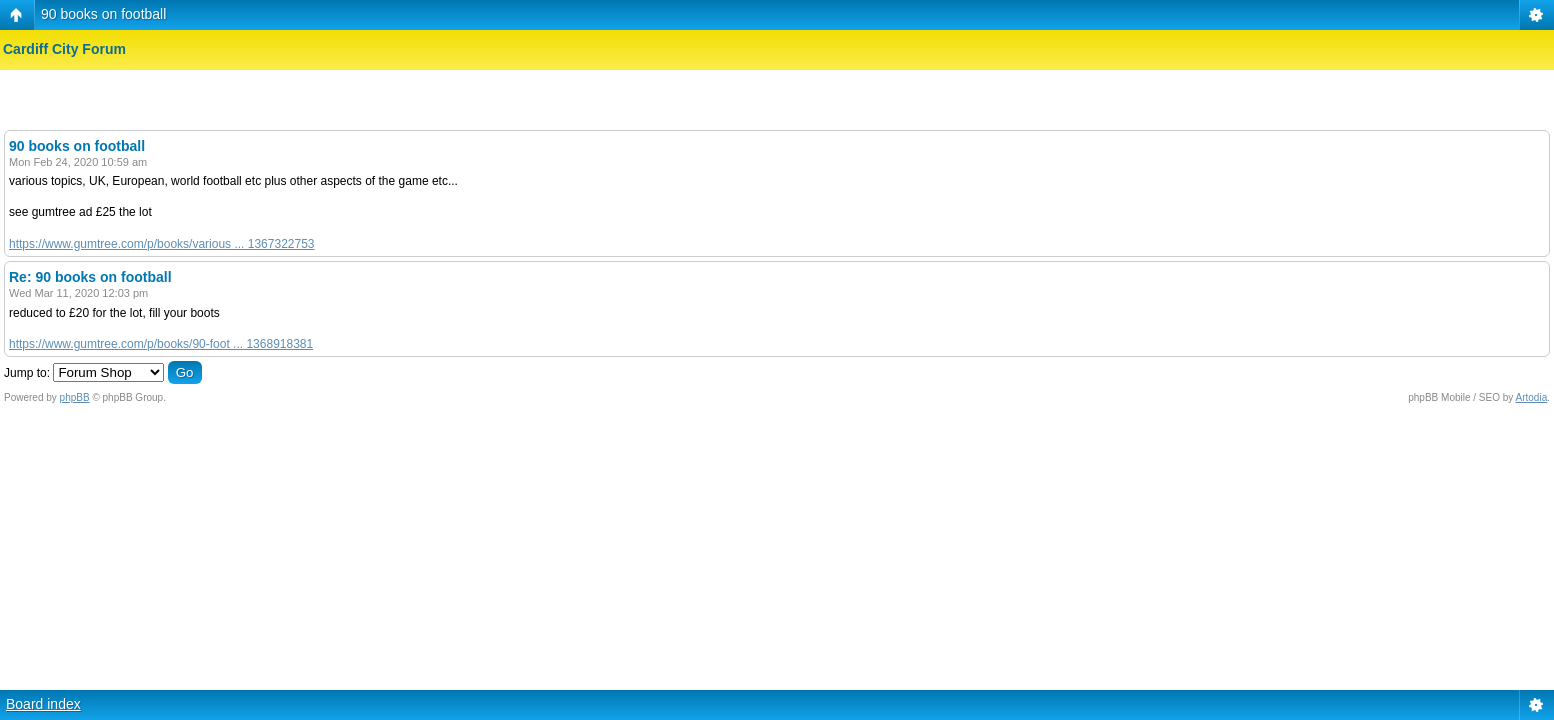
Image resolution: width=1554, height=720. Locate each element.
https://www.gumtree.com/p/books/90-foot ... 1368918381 (161, 344)
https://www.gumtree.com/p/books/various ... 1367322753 (162, 244)
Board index (43, 704)
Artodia (1532, 397)
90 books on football (103, 14)
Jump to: (27, 373)
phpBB (75, 397)
